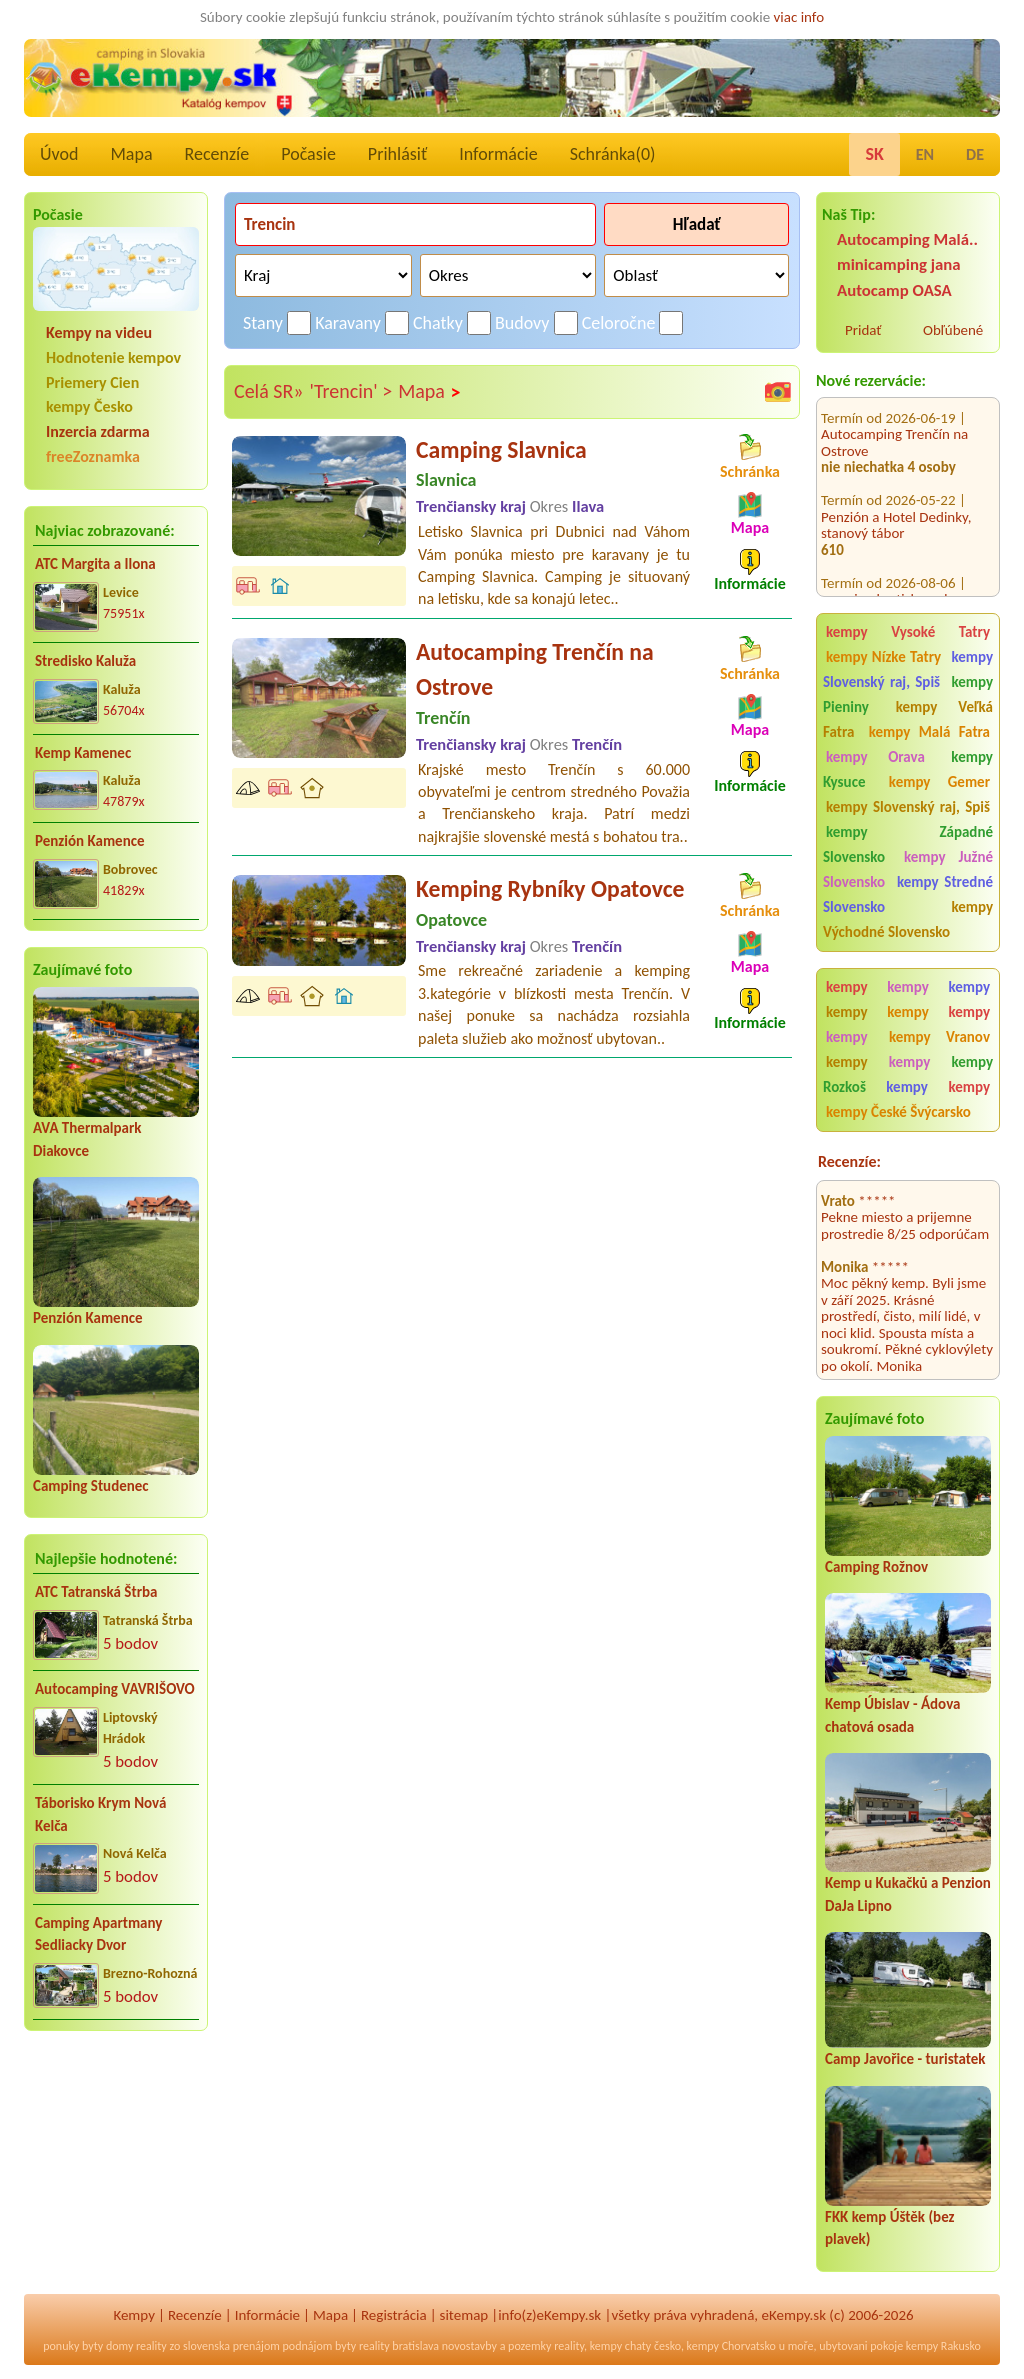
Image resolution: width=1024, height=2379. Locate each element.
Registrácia (394, 2315)
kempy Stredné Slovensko (908, 894)
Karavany (348, 323)
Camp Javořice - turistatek (905, 2059)
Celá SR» (269, 391)
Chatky (438, 323)
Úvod (59, 154)
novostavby (469, 2346)
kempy (853, 987)
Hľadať (697, 224)
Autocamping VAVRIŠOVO (115, 1689)
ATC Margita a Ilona (95, 564)
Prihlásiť (397, 154)
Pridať (863, 330)
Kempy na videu (99, 332)
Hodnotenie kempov (113, 357)
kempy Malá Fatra (929, 732)
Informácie (498, 154)
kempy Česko (89, 406)
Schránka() (613, 154)
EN (925, 154)
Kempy (134, 2315)
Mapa (131, 154)
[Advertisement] (116, 2176)
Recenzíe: (849, 1161)
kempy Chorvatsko (731, 2346)
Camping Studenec (91, 1486)
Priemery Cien (92, 382)
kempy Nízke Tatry (883, 657)
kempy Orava (875, 757)
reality (151, 2346)
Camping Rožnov (876, 1567)
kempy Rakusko (943, 2346)
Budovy (522, 323)
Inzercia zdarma (98, 431)
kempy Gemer (939, 782)
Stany (263, 323)
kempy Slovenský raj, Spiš (908, 669)
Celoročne (619, 323)
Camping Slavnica (501, 449)
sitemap (464, 2315)
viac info (799, 17)
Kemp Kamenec (83, 753)
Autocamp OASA (894, 290)
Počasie (308, 154)
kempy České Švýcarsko (898, 1112)
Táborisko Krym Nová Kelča (100, 1814)
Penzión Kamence (90, 841)
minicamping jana (899, 264)
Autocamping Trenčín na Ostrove (894, 411)
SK (874, 154)
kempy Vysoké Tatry (908, 632)
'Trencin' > (351, 391)
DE (975, 154)
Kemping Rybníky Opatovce (550, 888)
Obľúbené (953, 330)
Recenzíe (217, 154)
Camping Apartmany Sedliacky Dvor (98, 1934)
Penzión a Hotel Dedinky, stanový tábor (896, 493)
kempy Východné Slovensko (908, 919)
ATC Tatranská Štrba (96, 1592)
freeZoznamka (93, 456)
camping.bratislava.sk (886, 568)
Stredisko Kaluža (85, 661)
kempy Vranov (939, 1037)
